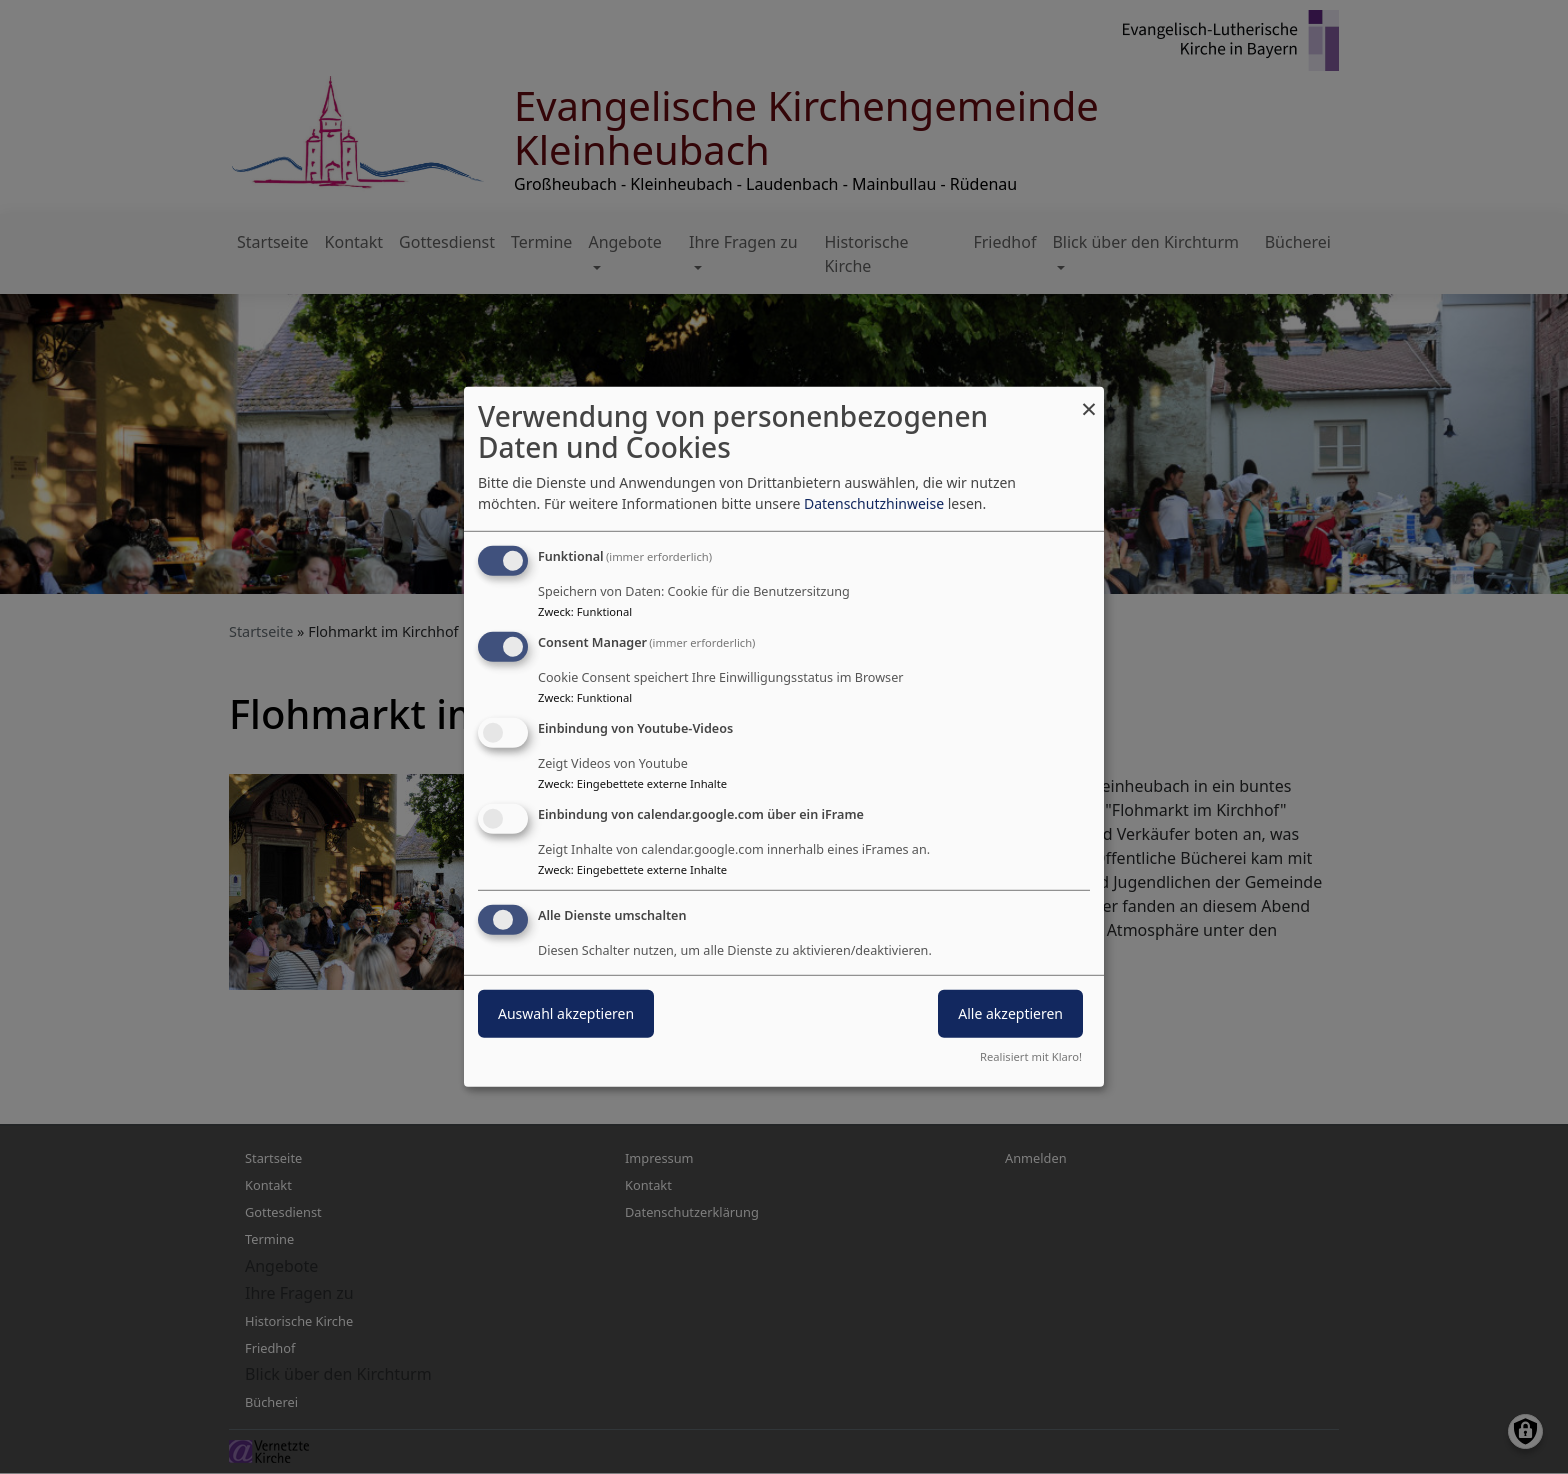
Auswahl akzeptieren (566, 1012)
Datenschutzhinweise (874, 503)
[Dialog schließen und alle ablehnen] (1089, 399)
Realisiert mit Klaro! (1031, 1056)
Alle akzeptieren (1010, 1012)
